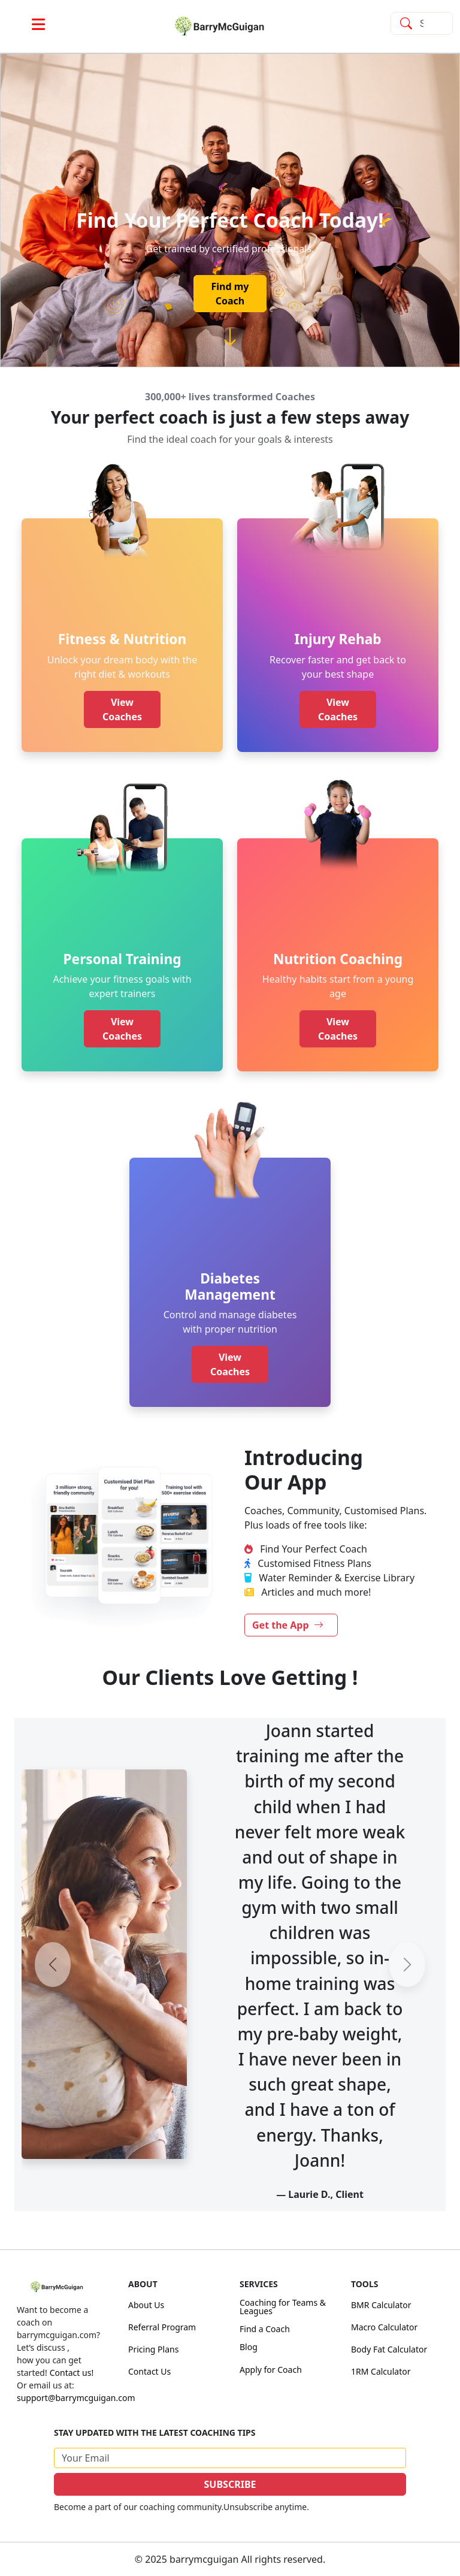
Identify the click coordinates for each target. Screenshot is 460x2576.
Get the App (287, 1625)
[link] (230, 26)
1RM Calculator (381, 2371)
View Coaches (122, 709)
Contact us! (71, 2372)
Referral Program (162, 2327)
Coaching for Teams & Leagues (283, 2307)
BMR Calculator (381, 2305)
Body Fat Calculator (389, 2349)
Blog (249, 2346)
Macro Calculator (384, 2327)
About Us (146, 2305)
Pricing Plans (153, 2349)
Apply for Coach (271, 2369)
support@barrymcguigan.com (76, 2397)
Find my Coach (230, 293)
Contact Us (149, 2371)
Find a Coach (265, 2329)
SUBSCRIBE (230, 2484)
